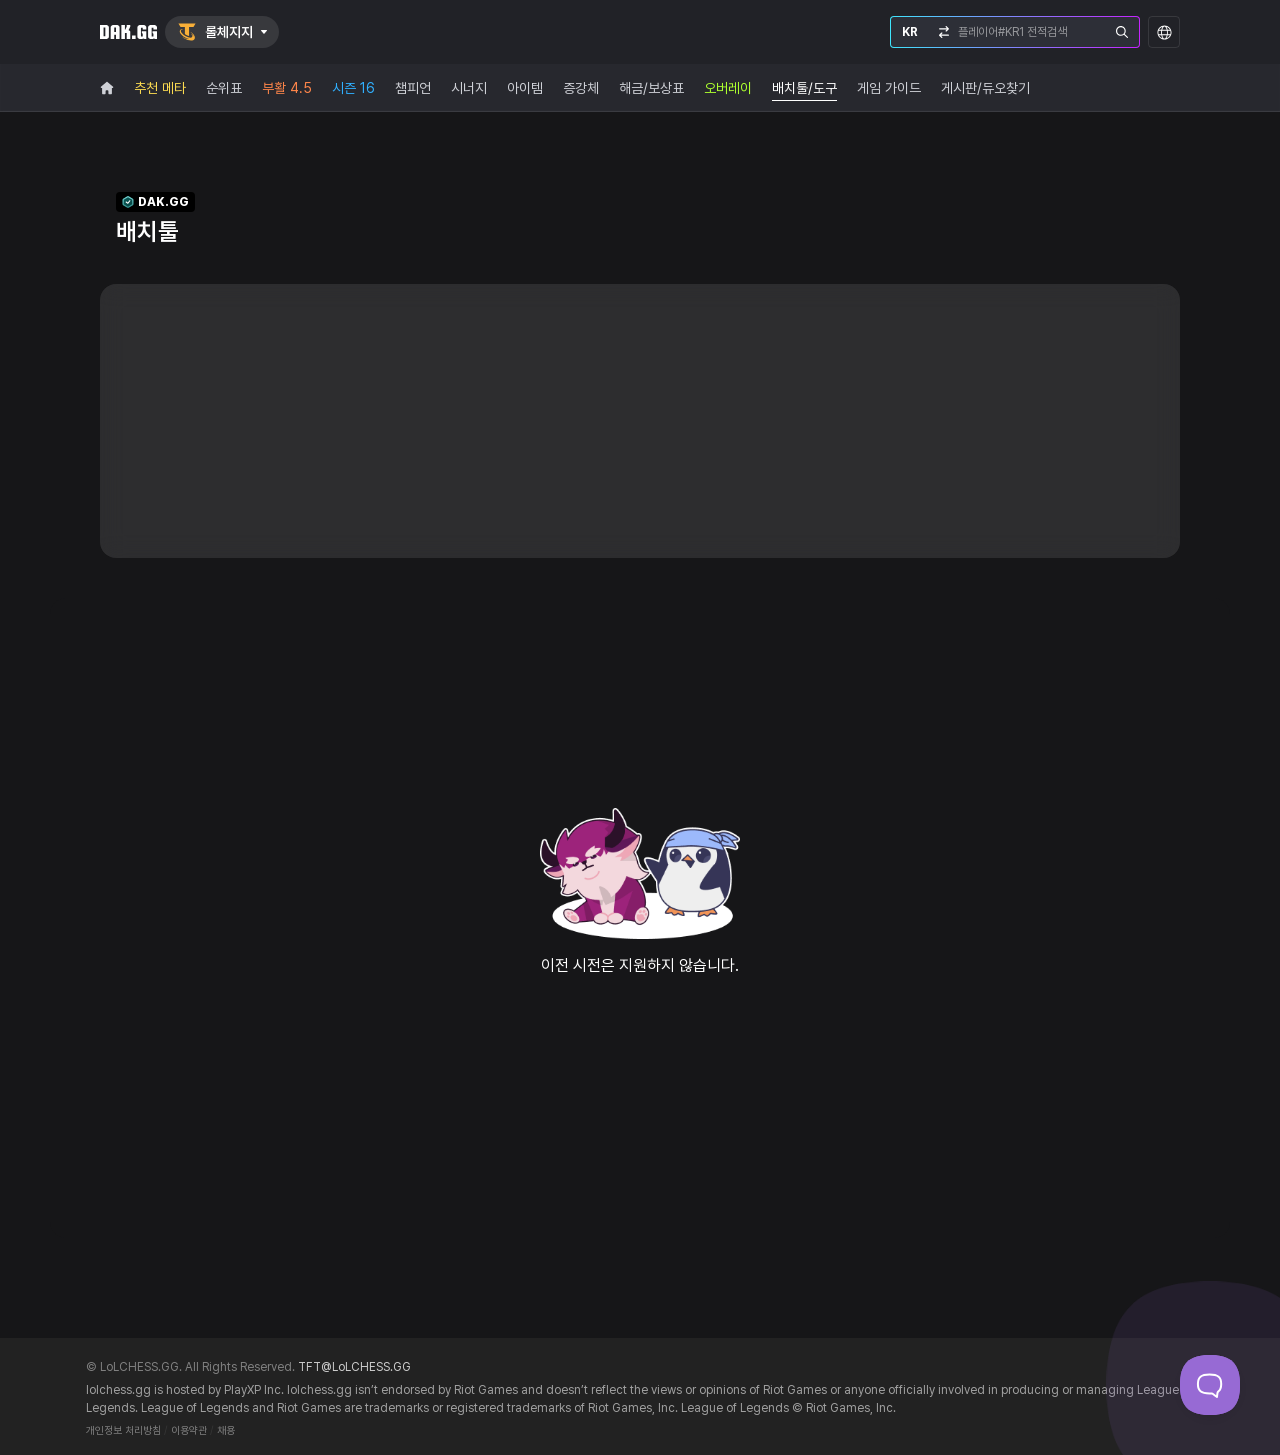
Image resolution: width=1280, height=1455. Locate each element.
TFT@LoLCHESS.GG (354, 1367)
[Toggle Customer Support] (1210, 1385)
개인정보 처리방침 (123, 1430)
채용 (226, 1430)
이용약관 (189, 1430)
